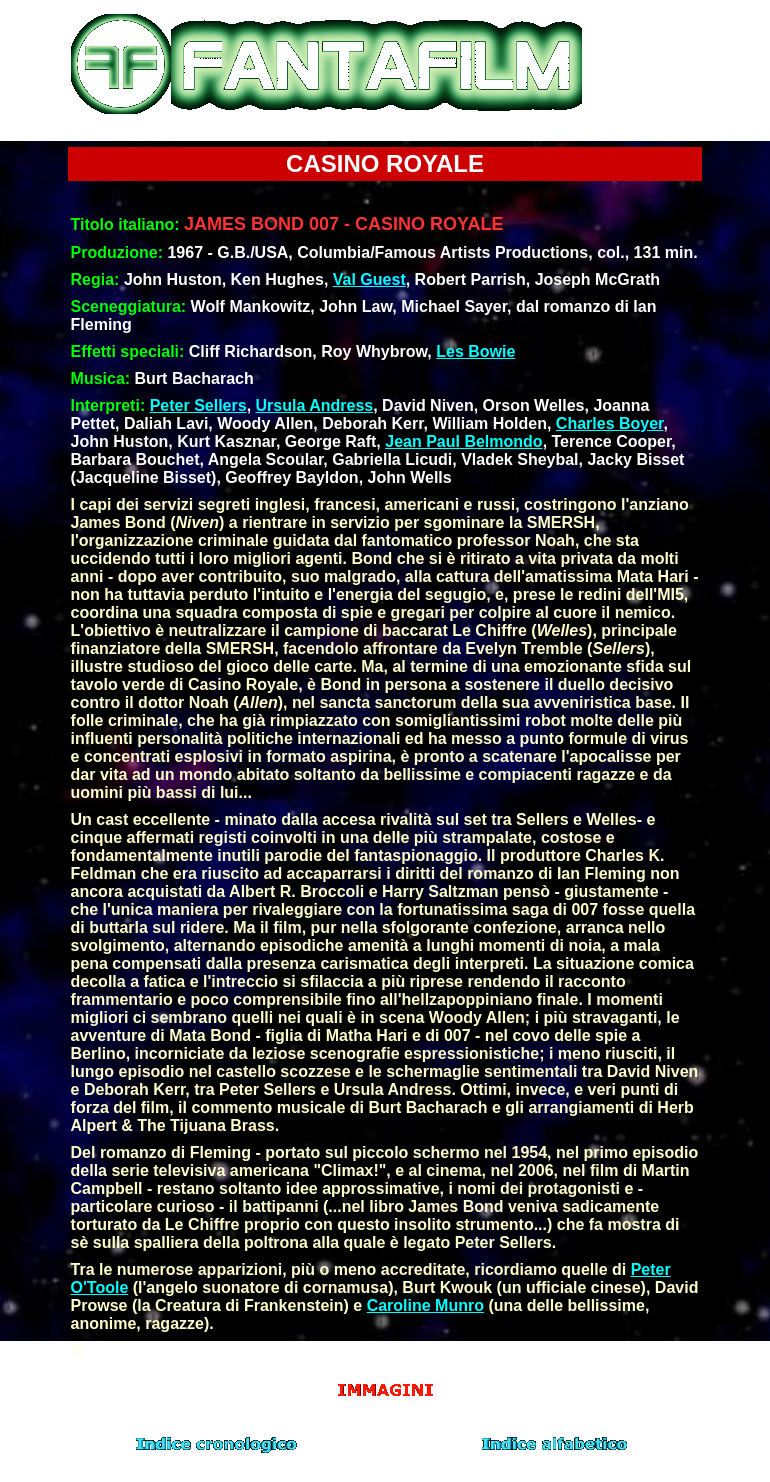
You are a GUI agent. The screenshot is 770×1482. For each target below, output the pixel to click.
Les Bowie (475, 351)
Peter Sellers (198, 405)
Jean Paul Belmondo (463, 441)
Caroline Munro (425, 1305)
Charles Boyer (610, 423)
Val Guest (369, 279)
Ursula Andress (315, 405)
